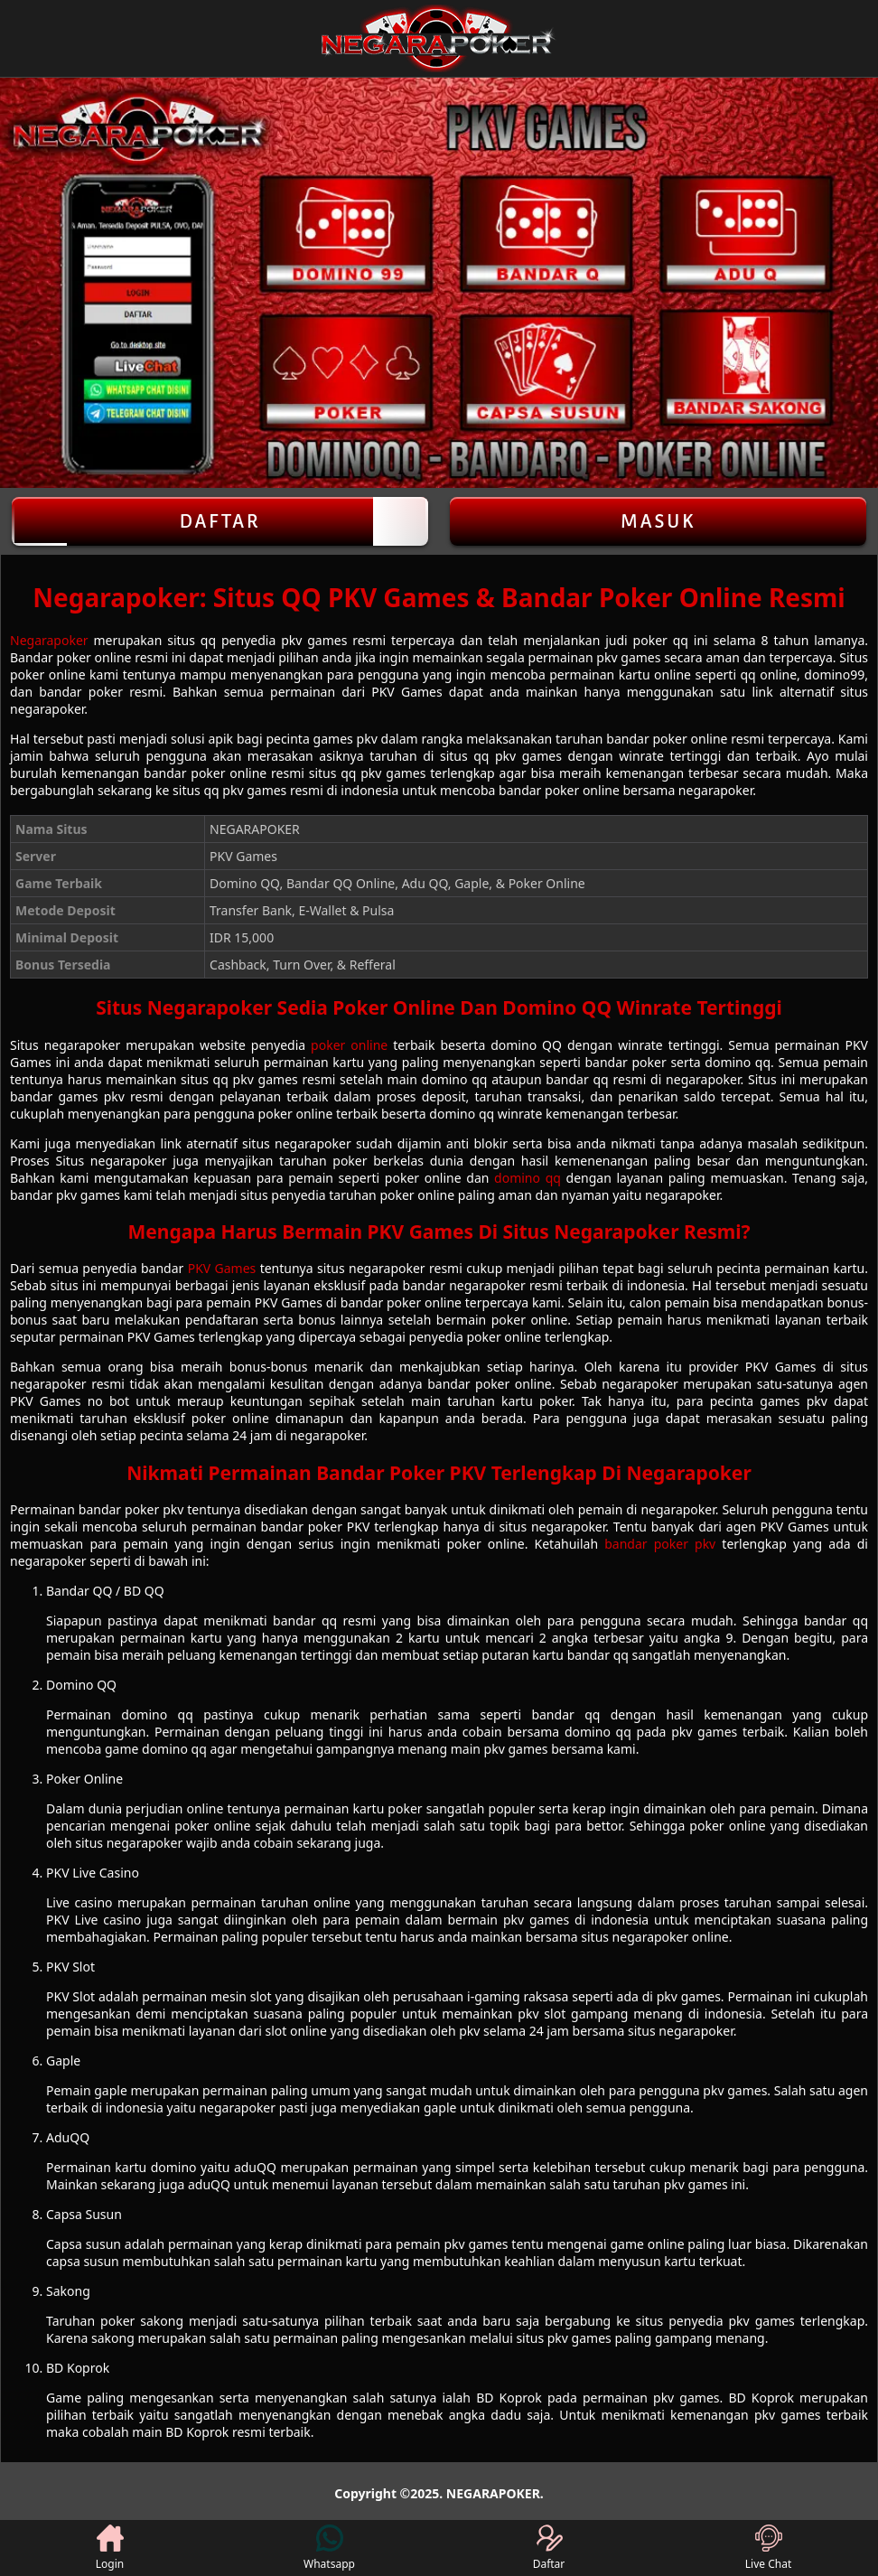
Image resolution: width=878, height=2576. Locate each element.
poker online (349, 1045)
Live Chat (768, 2547)
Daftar (220, 521)
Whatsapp (329, 2547)
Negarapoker (49, 640)
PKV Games (222, 1268)
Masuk (658, 521)
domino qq (527, 1177)
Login (110, 2547)
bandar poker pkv (659, 1543)
